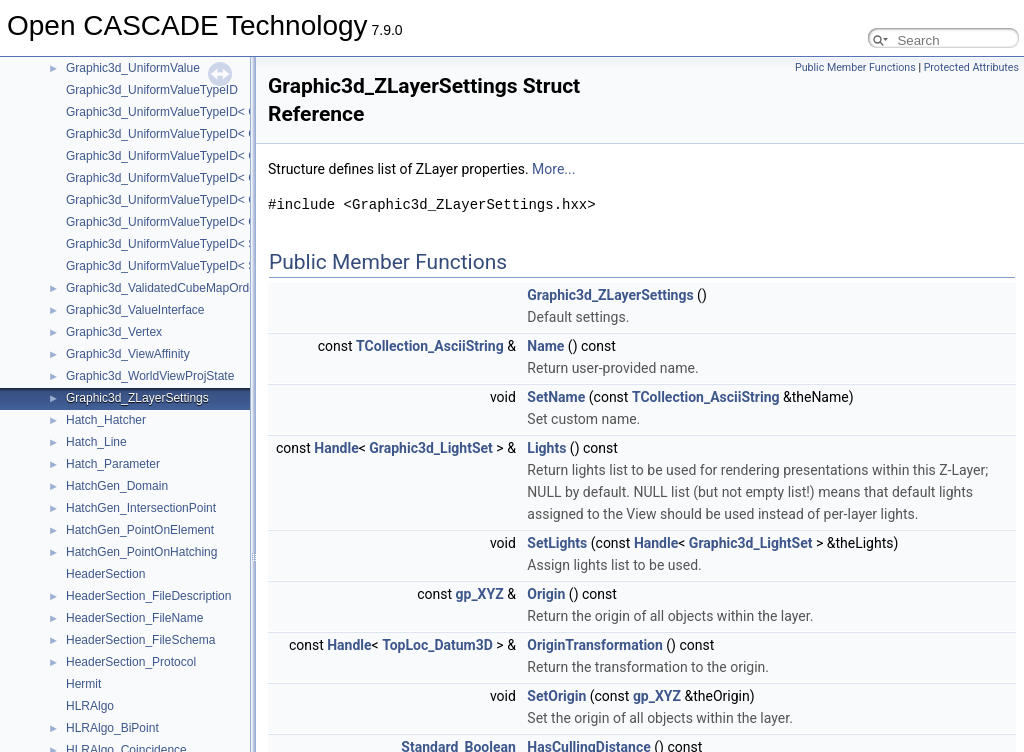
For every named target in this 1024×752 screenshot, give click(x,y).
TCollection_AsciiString (430, 346)
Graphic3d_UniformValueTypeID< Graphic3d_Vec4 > (206, 200)
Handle (336, 448)
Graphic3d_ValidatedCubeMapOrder (163, 288)
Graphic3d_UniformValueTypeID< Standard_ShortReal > (216, 266)
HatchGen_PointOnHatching (141, 552)
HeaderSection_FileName (134, 618)
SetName (556, 397)
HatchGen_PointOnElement (140, 530)
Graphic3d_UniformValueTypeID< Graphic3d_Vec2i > (208, 134)
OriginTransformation (595, 645)
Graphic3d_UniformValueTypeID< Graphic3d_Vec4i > (208, 222)
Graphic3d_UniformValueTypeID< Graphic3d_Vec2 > (206, 112)
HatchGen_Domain (117, 486)
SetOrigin (556, 696)
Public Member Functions (855, 67)
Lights (546, 448)
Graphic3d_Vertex (114, 332)
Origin (546, 594)
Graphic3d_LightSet (431, 448)
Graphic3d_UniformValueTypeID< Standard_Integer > (208, 244)
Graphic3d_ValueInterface (135, 310)
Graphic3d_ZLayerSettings (137, 398)
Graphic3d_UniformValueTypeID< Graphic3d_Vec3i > (208, 178)
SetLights (557, 543)
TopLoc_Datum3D (437, 645)
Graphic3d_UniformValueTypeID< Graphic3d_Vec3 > (206, 156)
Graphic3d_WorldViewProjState (150, 376)
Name (545, 346)
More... (553, 169)
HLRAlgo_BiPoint (112, 728)
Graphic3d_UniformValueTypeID (152, 90)
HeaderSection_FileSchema (140, 640)
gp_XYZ (480, 594)
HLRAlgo (90, 706)
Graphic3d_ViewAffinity (128, 354)
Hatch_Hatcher (106, 420)
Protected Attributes (971, 67)
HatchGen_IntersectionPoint (141, 508)
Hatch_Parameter (113, 464)
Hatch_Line (96, 442)
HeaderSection (105, 574)
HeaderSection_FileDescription (148, 596)
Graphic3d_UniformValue (133, 68)
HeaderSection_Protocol (131, 662)
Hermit (83, 684)
